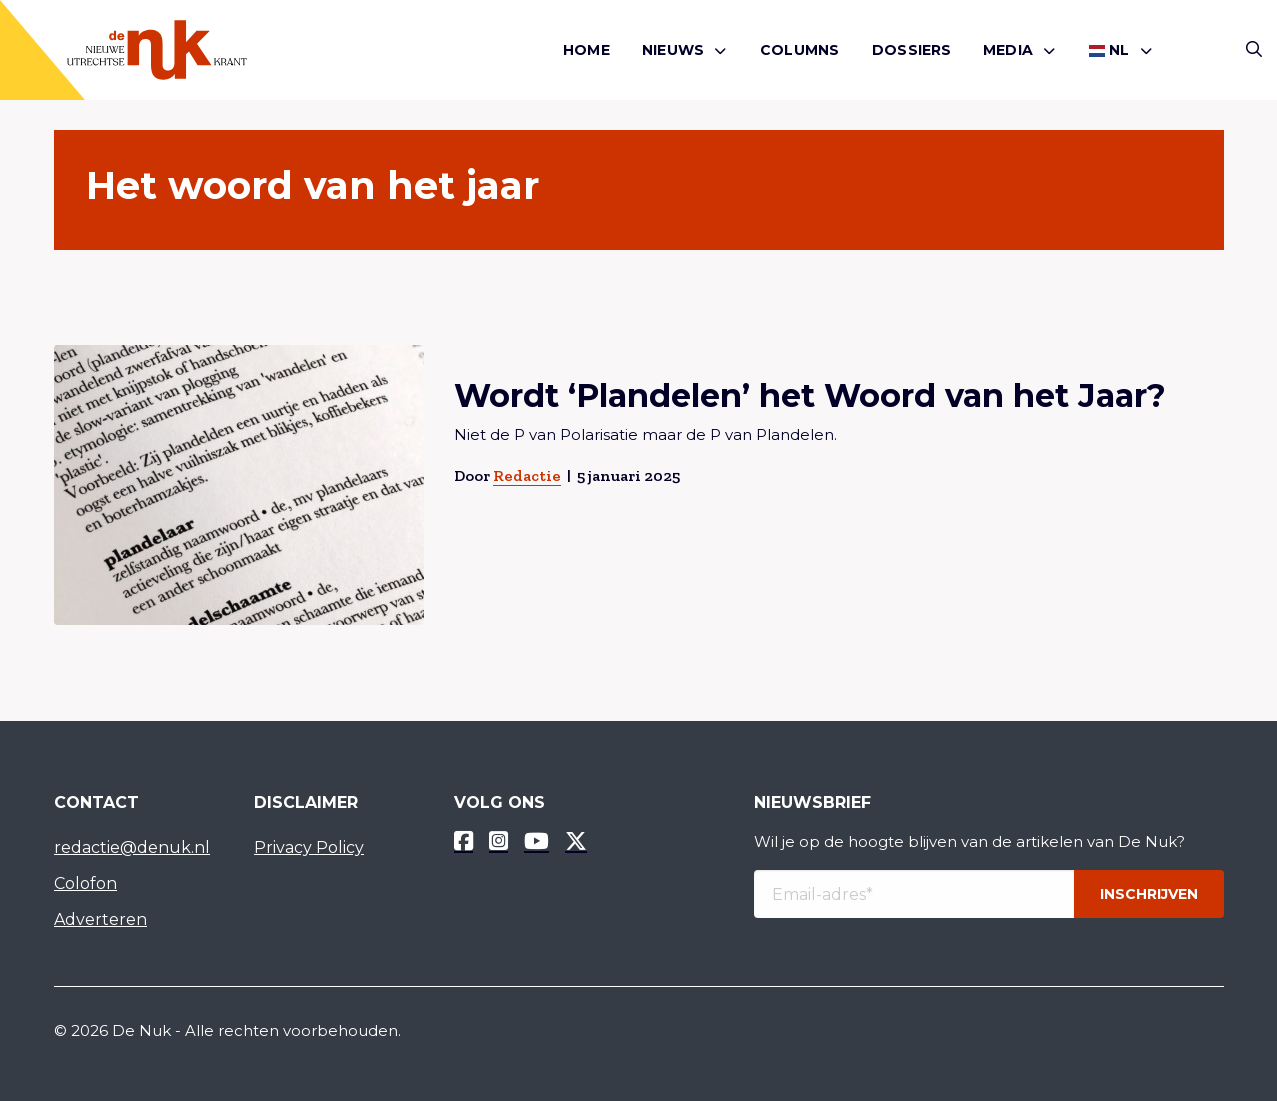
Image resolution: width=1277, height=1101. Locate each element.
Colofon (85, 883)
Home (586, 50)
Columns (799, 50)
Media (1008, 50)
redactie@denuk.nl (132, 847)
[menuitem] (586, 50)
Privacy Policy (309, 847)
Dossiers (912, 50)
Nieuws (673, 50)
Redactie (526, 475)
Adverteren (100, 919)
